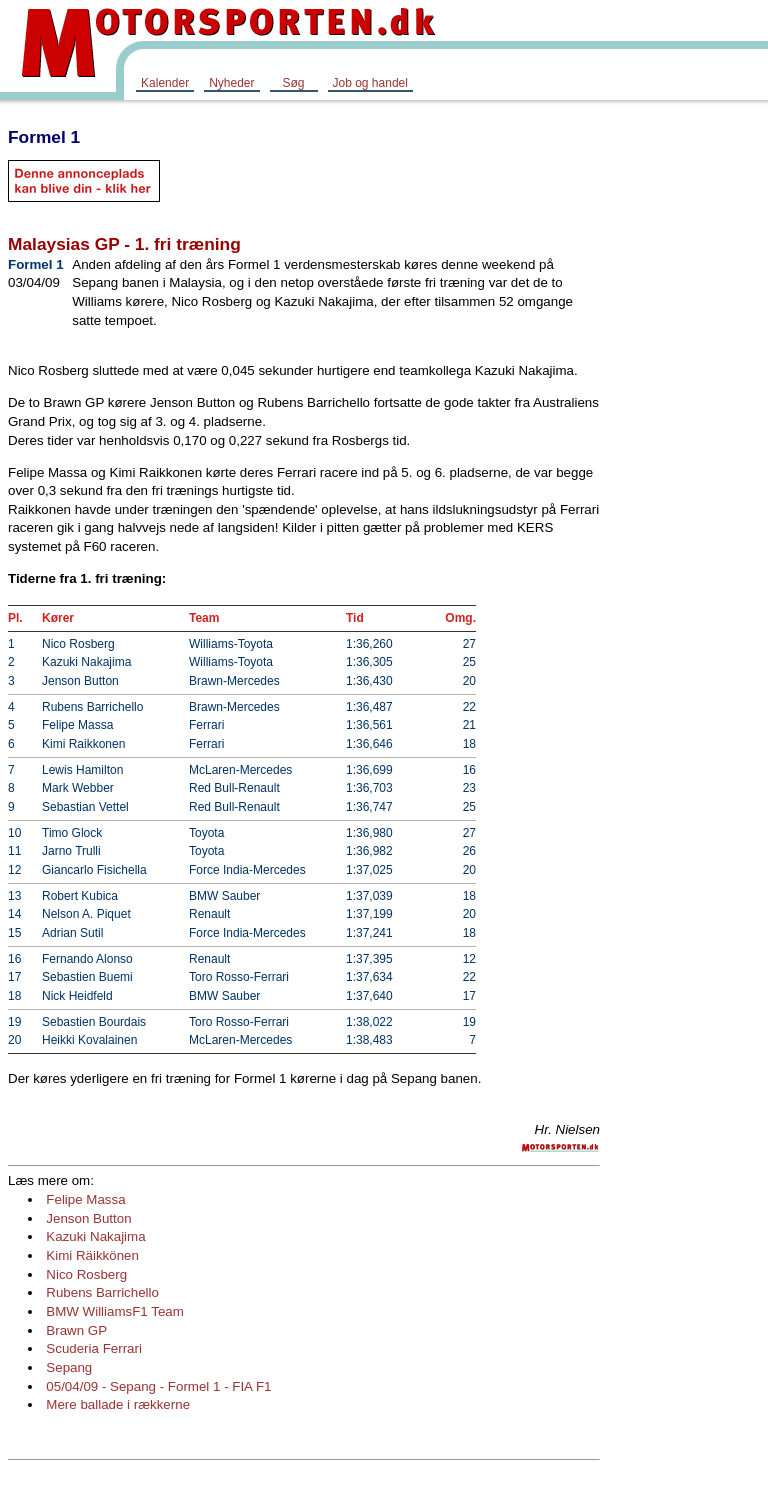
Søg (293, 83)
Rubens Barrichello (102, 1292)
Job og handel (370, 83)
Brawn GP (76, 1330)
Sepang (69, 1367)
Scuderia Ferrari (94, 1348)
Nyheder (231, 83)
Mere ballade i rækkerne (118, 1404)
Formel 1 (44, 137)
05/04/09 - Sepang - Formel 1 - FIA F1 (158, 1386)
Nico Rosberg (86, 1274)
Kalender (165, 83)
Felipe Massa (85, 1199)
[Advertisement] (688, 414)
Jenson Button (88, 1218)
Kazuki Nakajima (95, 1236)
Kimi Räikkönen (92, 1255)
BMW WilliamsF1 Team (115, 1311)
